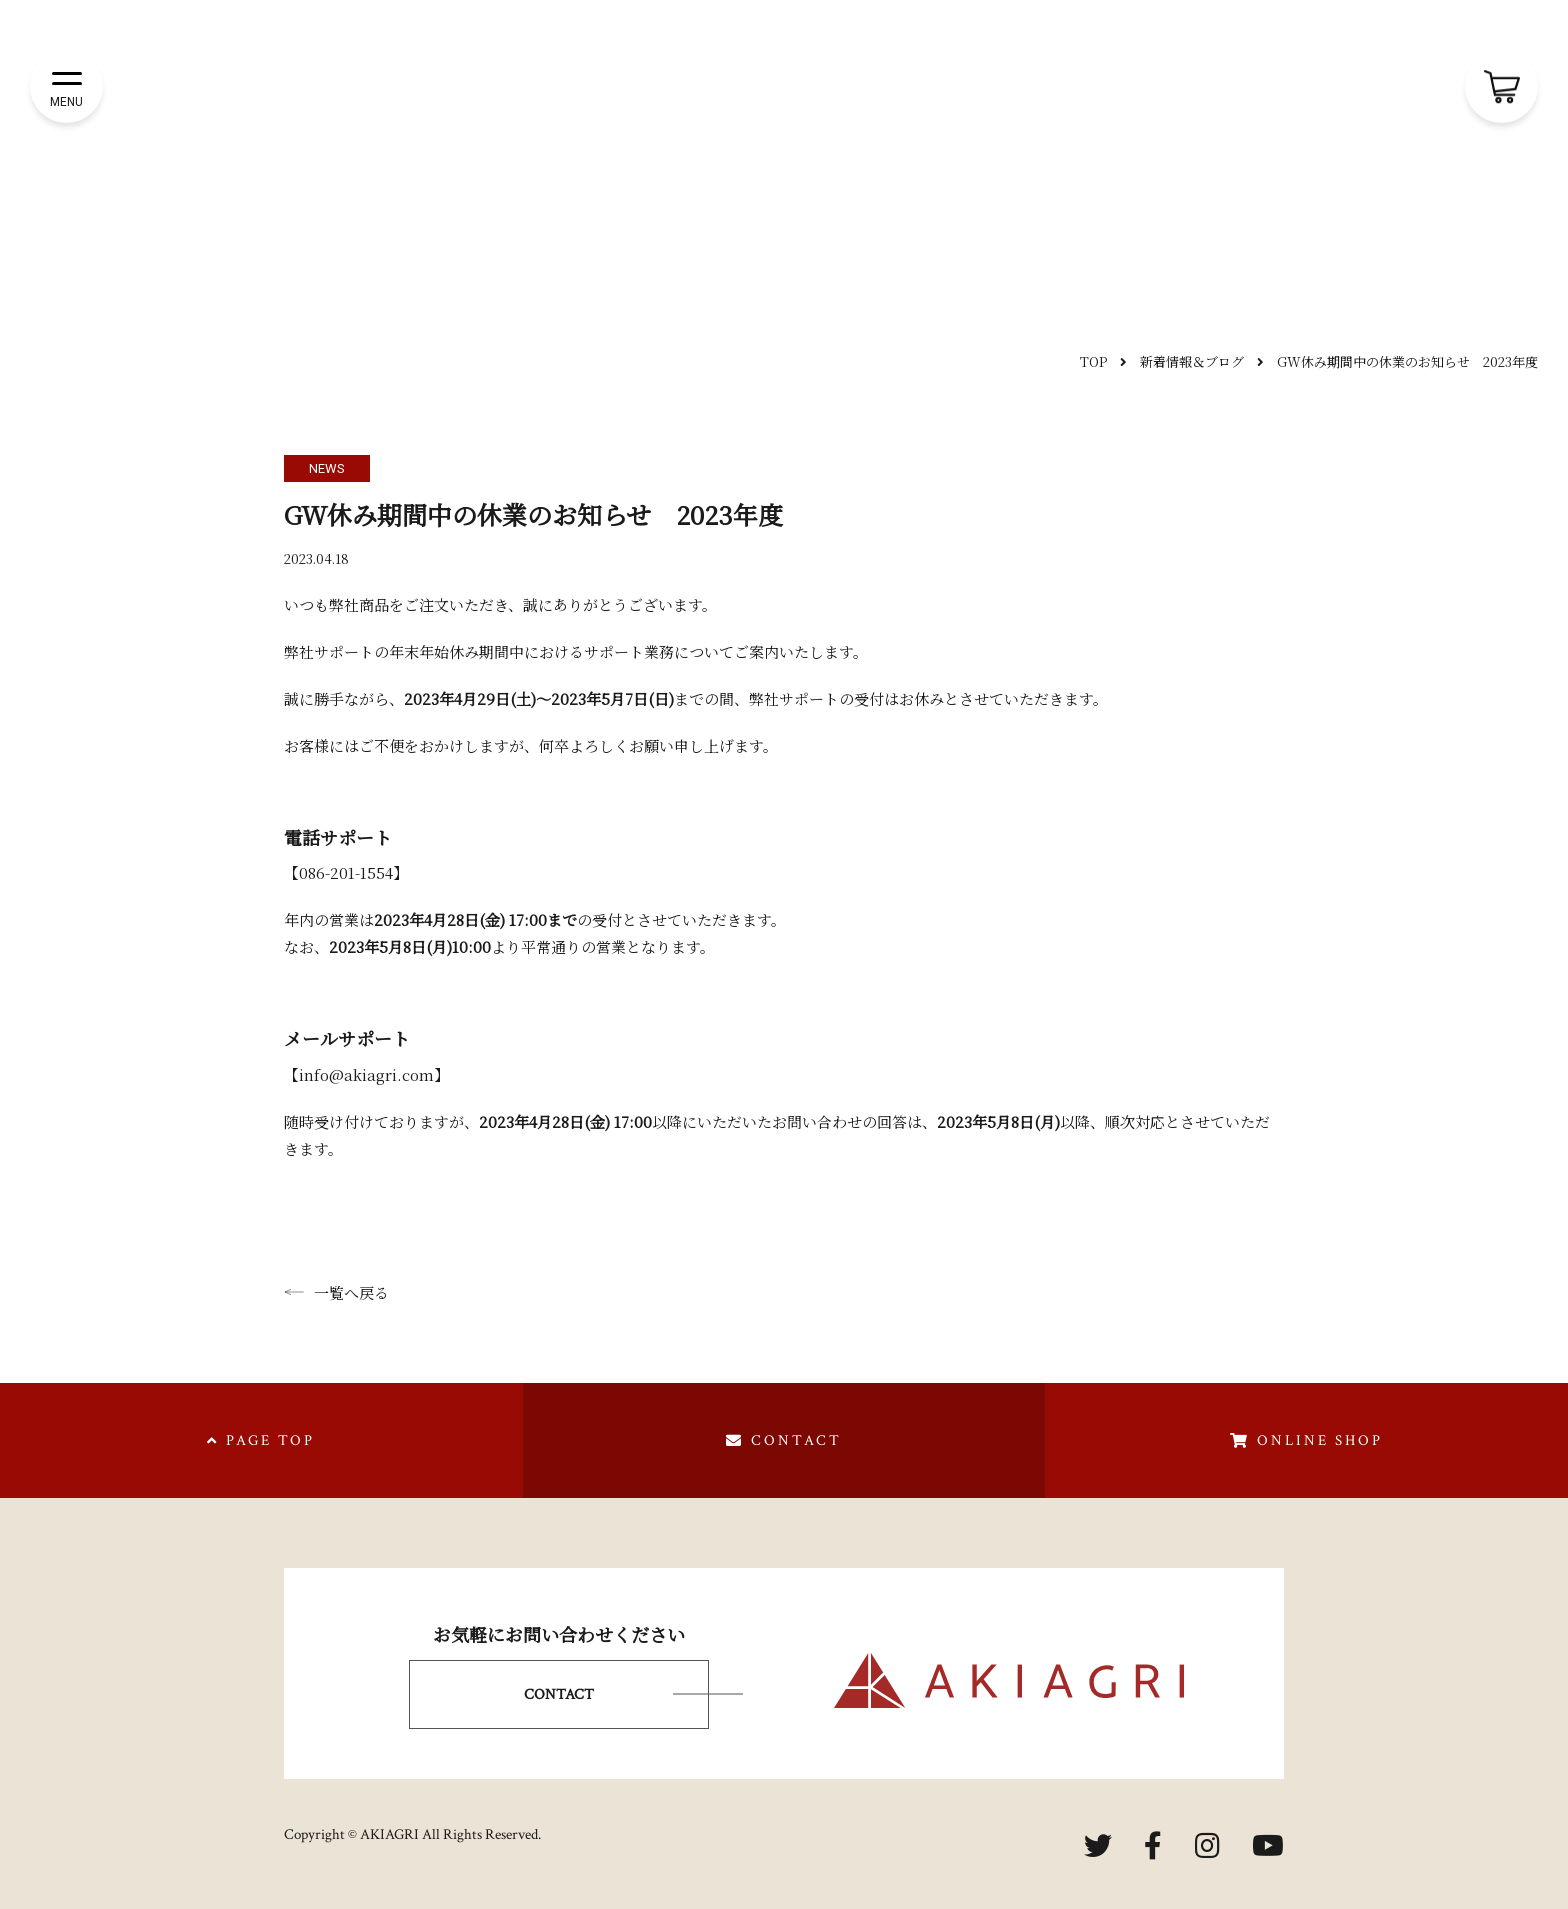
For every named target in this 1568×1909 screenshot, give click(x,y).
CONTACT (559, 1694)
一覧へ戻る (336, 1292)
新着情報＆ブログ (1192, 361)
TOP (1093, 361)
